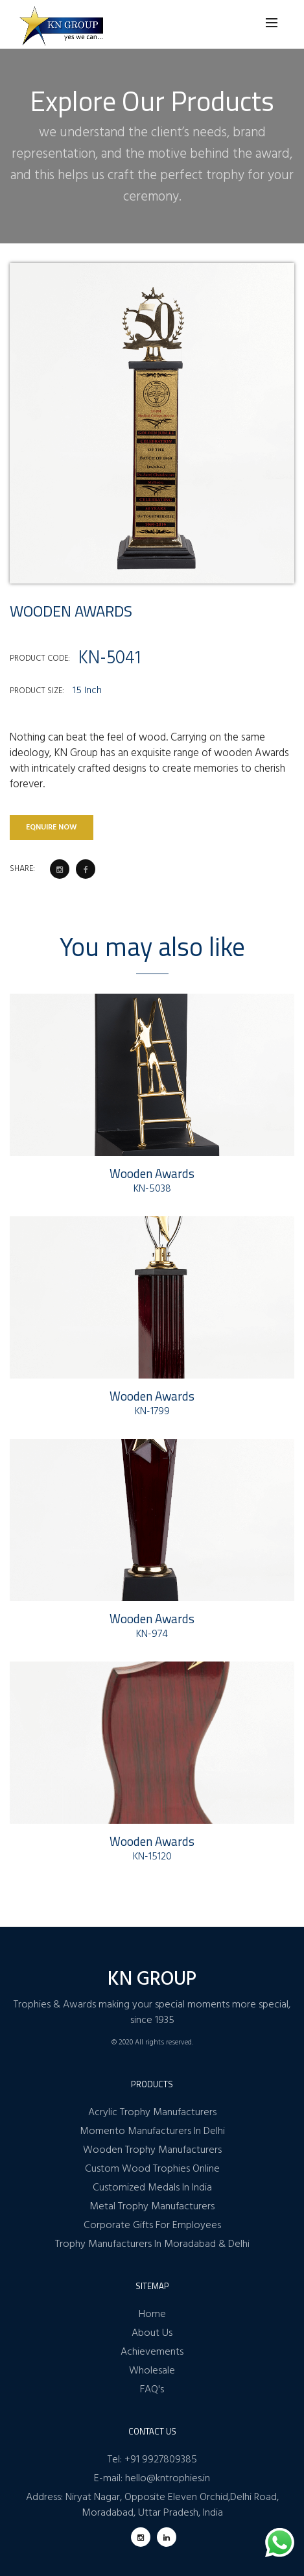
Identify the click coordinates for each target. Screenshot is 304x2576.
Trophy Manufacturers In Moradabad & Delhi (152, 2244)
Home (152, 2314)
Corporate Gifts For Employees (152, 2225)
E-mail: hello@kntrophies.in (152, 2478)
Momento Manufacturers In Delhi (152, 2131)
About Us (152, 2333)
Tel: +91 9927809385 (152, 2459)
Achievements (152, 2352)
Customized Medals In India (152, 2187)
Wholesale (152, 2370)
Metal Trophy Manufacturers (152, 2206)
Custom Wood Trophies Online (152, 2169)
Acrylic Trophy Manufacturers (152, 2112)
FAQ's (152, 2389)
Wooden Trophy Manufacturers (152, 2150)
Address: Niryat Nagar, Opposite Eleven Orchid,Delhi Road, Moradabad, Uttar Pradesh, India (152, 2505)
